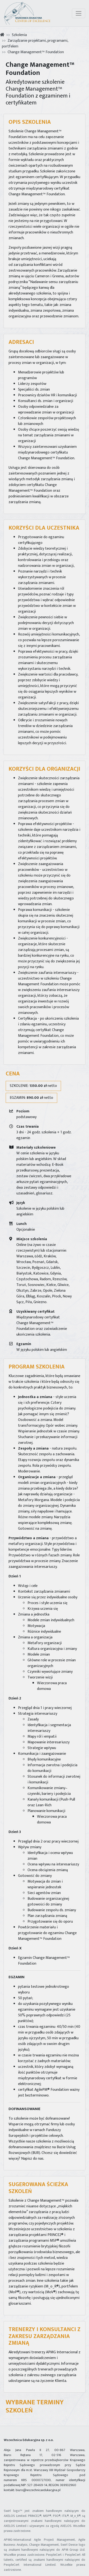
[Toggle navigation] (78, 13)
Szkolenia (19, 35)
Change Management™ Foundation (36, 52)
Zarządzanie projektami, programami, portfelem (35, 43)
